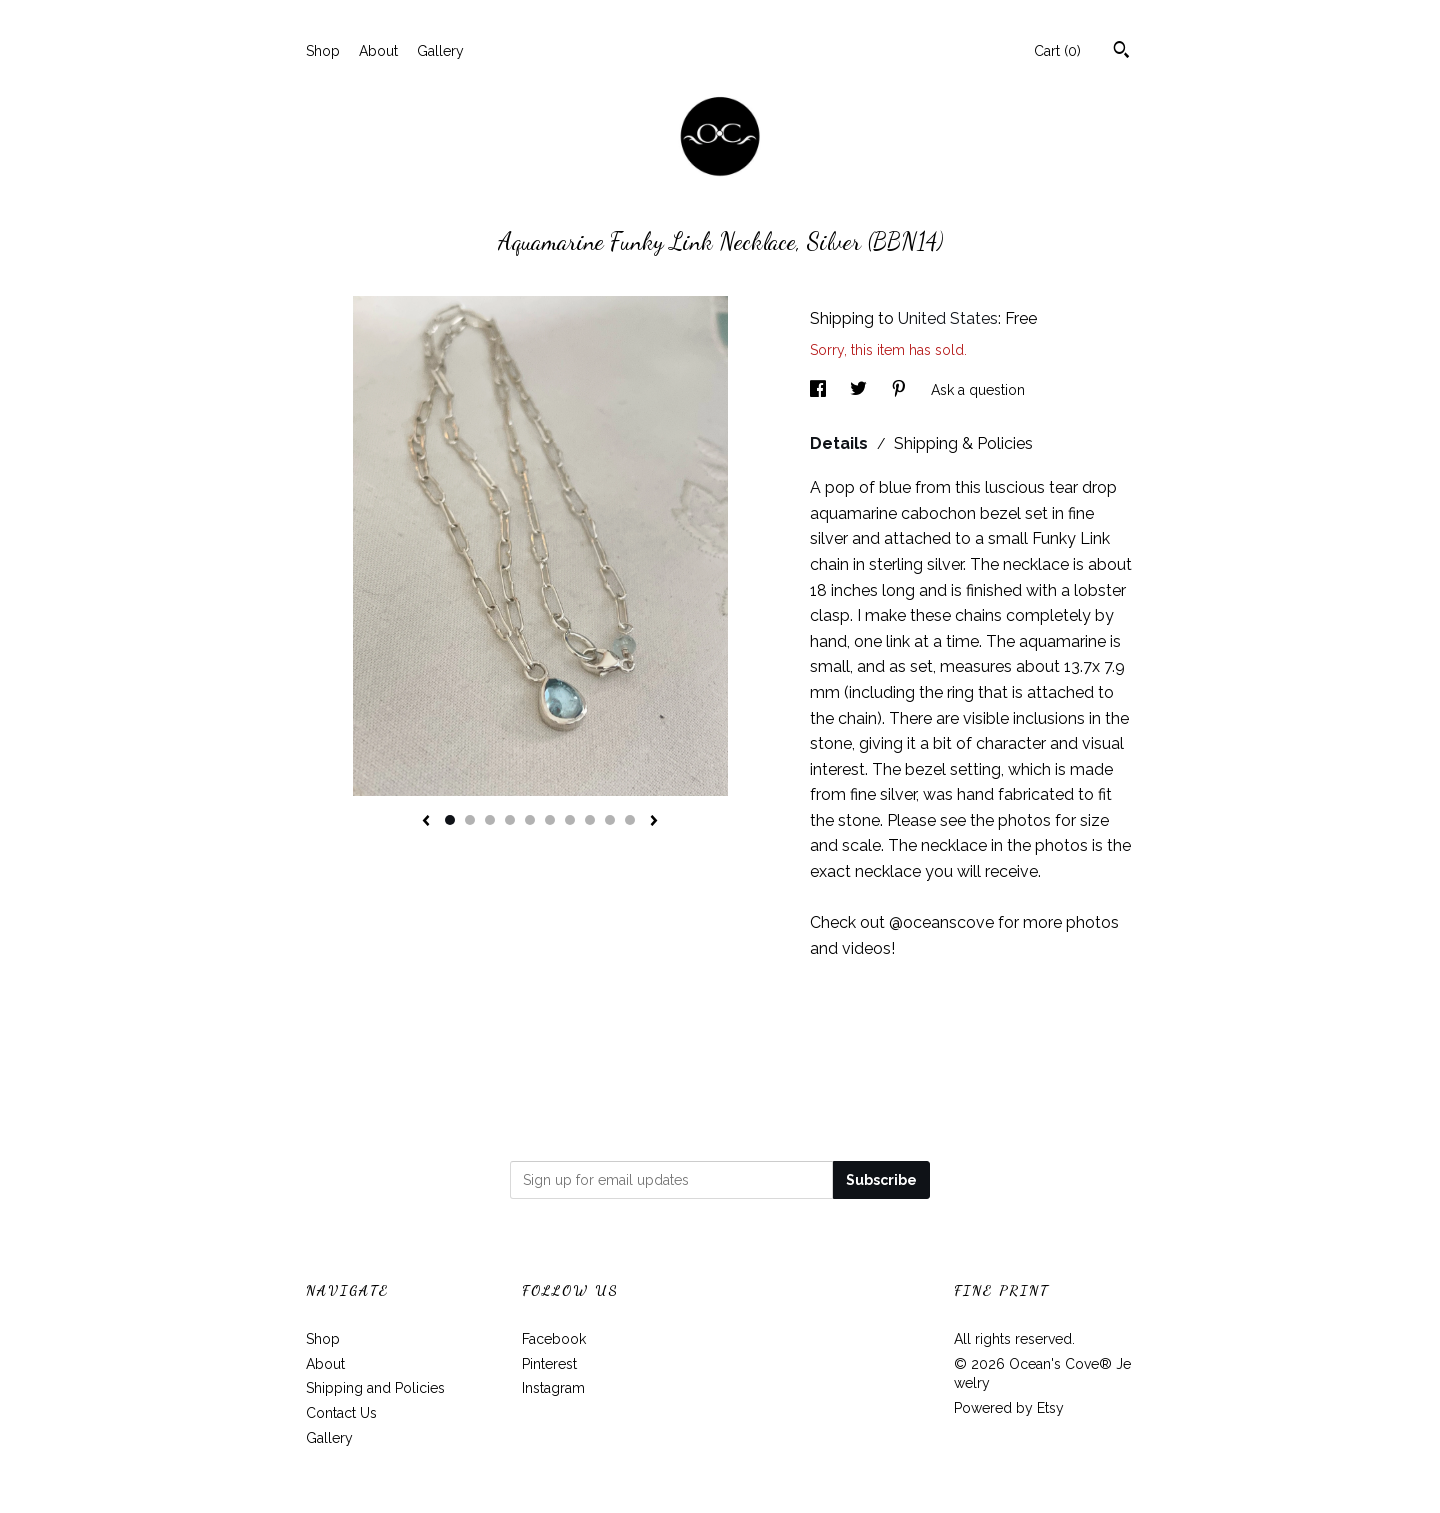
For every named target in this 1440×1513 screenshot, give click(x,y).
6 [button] (550, 820)
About (378, 51)
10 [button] (630, 820)
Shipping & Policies (963, 443)
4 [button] (510, 820)
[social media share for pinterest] (901, 390)
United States (948, 318)
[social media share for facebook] (820, 390)
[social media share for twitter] (860, 390)
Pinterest (549, 1364)
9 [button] (610, 820)
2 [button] (470, 820)
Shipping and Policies (375, 1388)
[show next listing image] (654, 822)
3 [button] (490, 820)
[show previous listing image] (426, 822)
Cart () (1057, 51)
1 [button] (450, 820)
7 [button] (570, 820)
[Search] (1121, 52)
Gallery (440, 51)
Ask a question (978, 390)
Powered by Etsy (1009, 1408)
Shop (323, 51)
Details (841, 443)
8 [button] (590, 820)
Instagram (553, 1388)
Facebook (554, 1339)
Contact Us (341, 1413)
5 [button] (530, 820)
